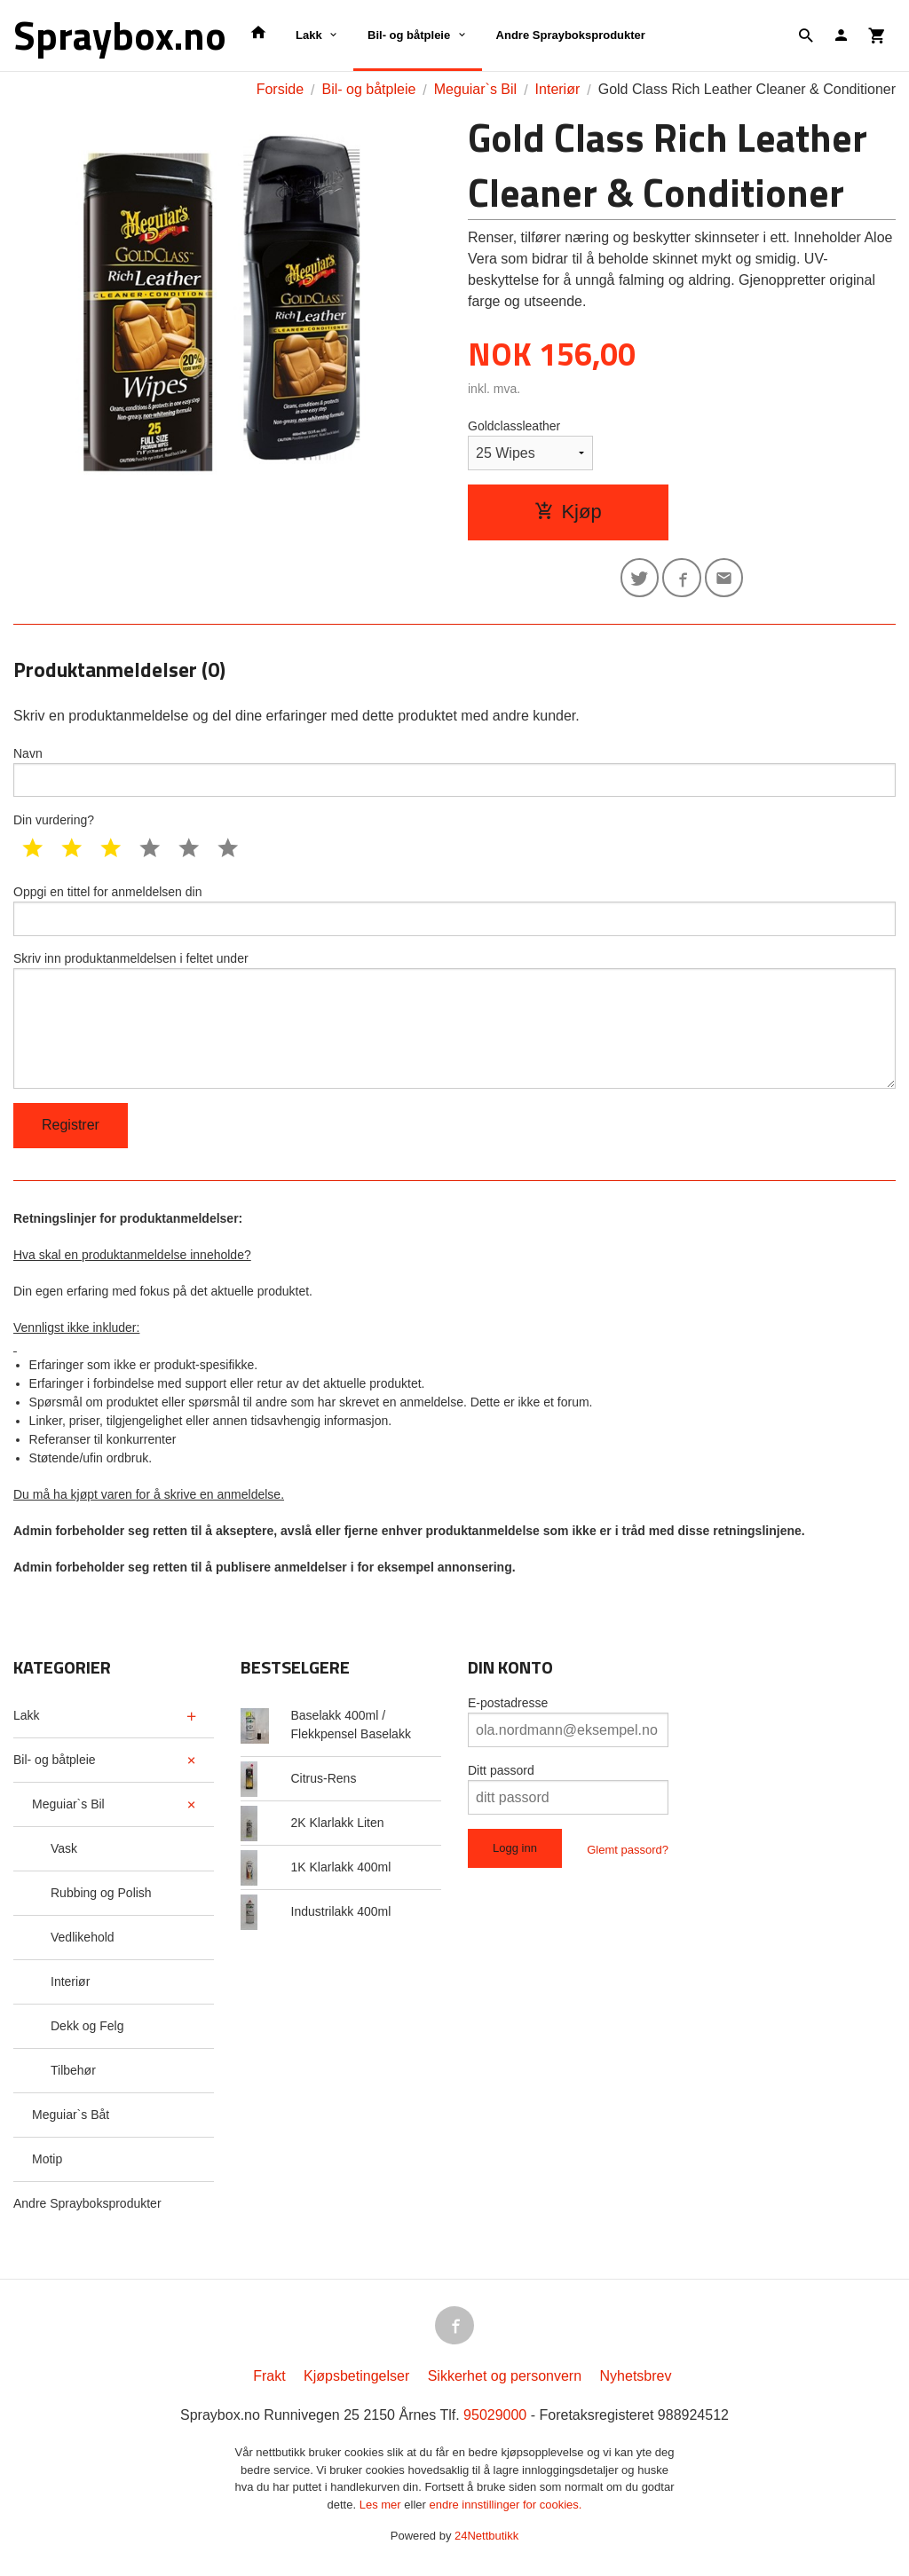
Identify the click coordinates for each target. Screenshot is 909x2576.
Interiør (70, 1986)
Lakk (309, 35)
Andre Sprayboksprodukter (570, 35)
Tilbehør (73, 2075)
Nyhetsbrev (636, 2381)
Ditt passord (501, 1775)
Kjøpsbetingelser (356, 2381)
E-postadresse (508, 1707)
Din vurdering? (53, 822)
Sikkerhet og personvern (504, 2381)
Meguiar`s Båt (70, 2119)
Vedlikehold (83, 1941)
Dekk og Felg (87, 2030)
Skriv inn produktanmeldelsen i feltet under (454, 1023)
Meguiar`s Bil (68, 1808)
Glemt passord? (627, 1854)
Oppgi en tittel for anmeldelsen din (454, 912)
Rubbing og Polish (101, 1897)
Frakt (269, 2381)
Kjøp (567, 511)
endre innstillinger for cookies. (505, 2509)
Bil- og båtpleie (409, 35)
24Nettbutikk (486, 2541)
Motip (47, 2163)
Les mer (382, 2509)
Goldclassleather (514, 426)
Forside (280, 89)
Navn (454, 773)
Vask (64, 1853)
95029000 (494, 2420)
